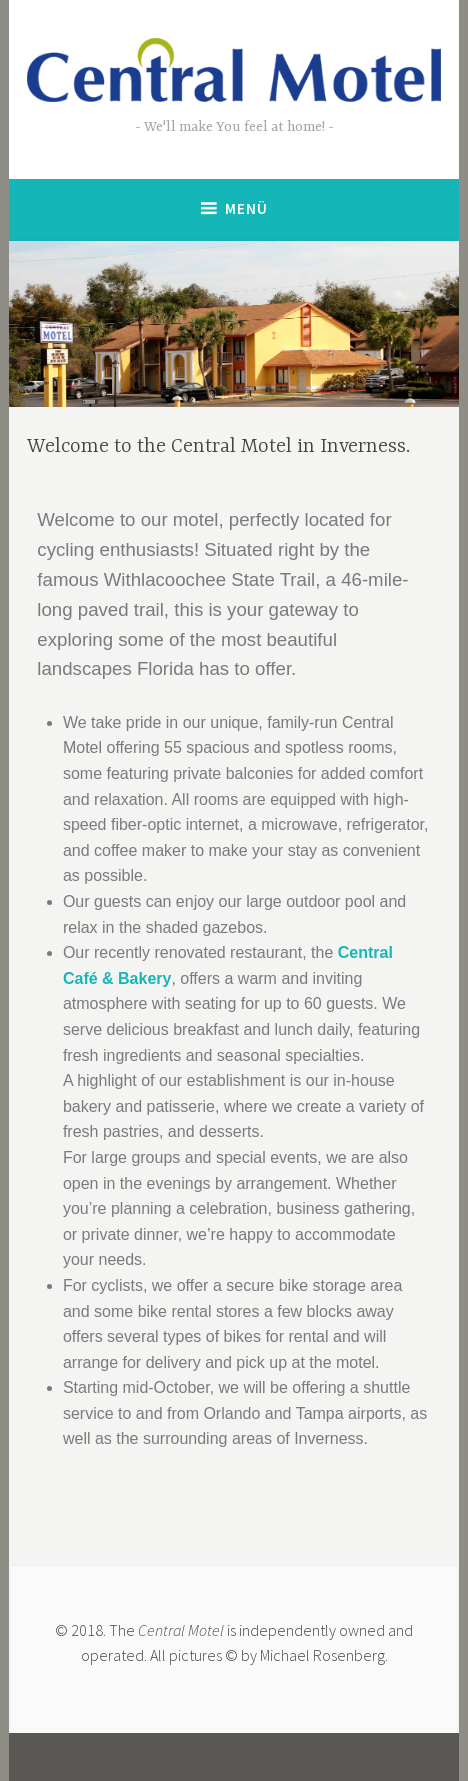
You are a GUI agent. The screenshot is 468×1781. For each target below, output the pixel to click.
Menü (246, 208)
